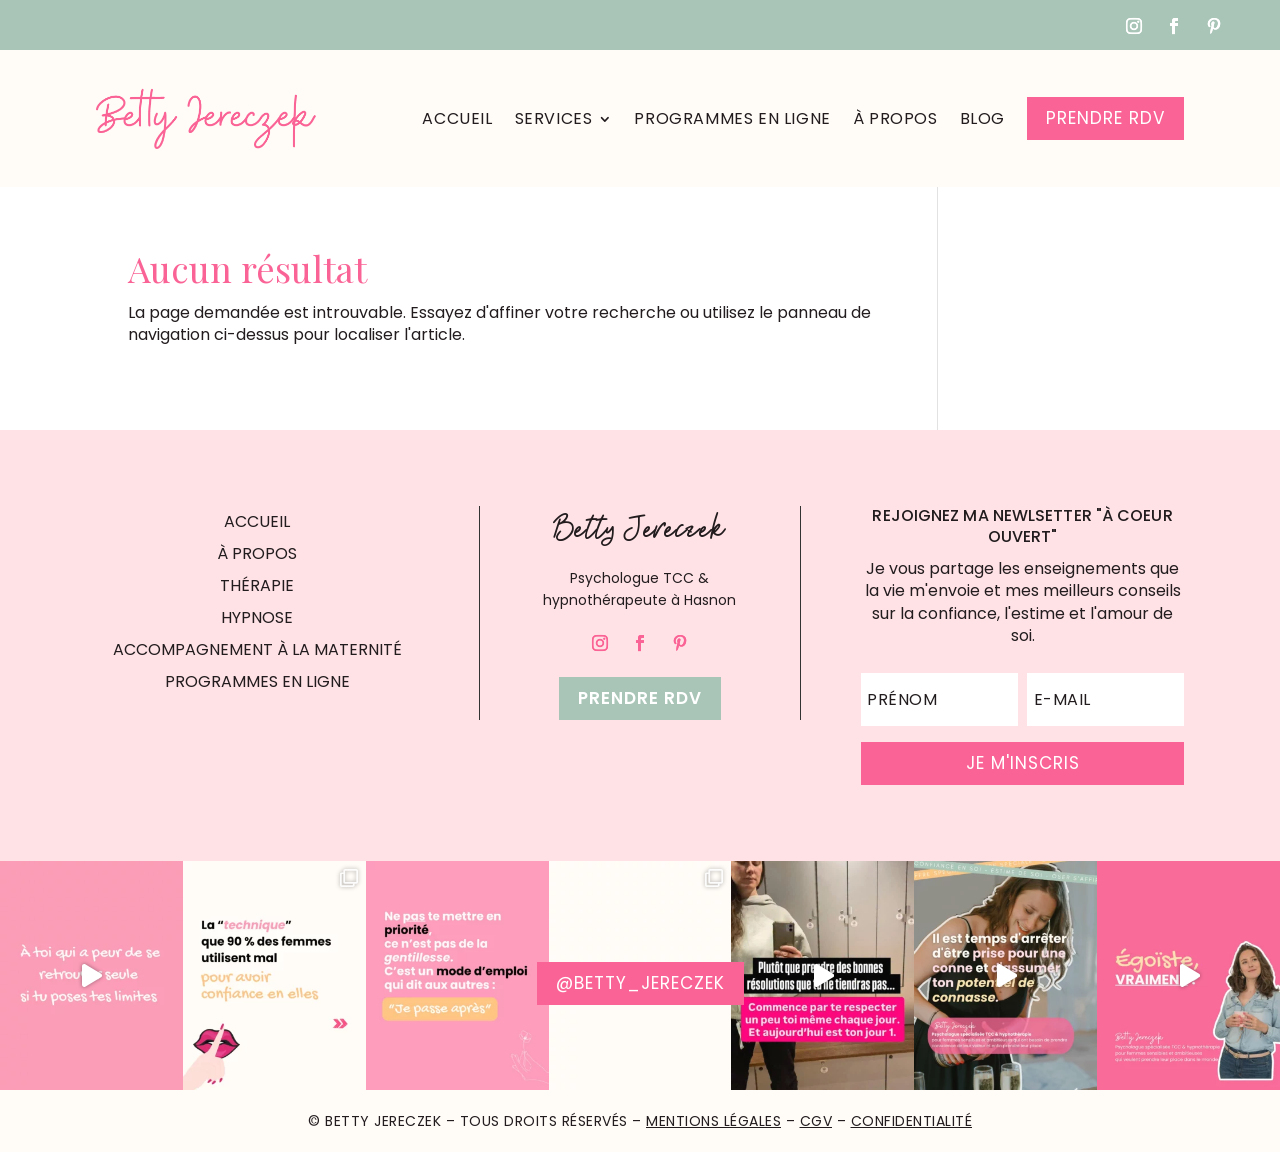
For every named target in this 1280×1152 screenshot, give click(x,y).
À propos (895, 118)
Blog (982, 118)
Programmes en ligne (732, 118)
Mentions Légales (713, 1121)
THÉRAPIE (257, 585)
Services (554, 118)
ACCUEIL (257, 521)
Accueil (457, 118)
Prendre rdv (640, 698)
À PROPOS (257, 553)
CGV (816, 1121)
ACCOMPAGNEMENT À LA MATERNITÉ (257, 649)
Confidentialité (912, 1121)
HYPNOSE (257, 617)
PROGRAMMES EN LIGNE (257, 681)
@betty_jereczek (640, 983)
